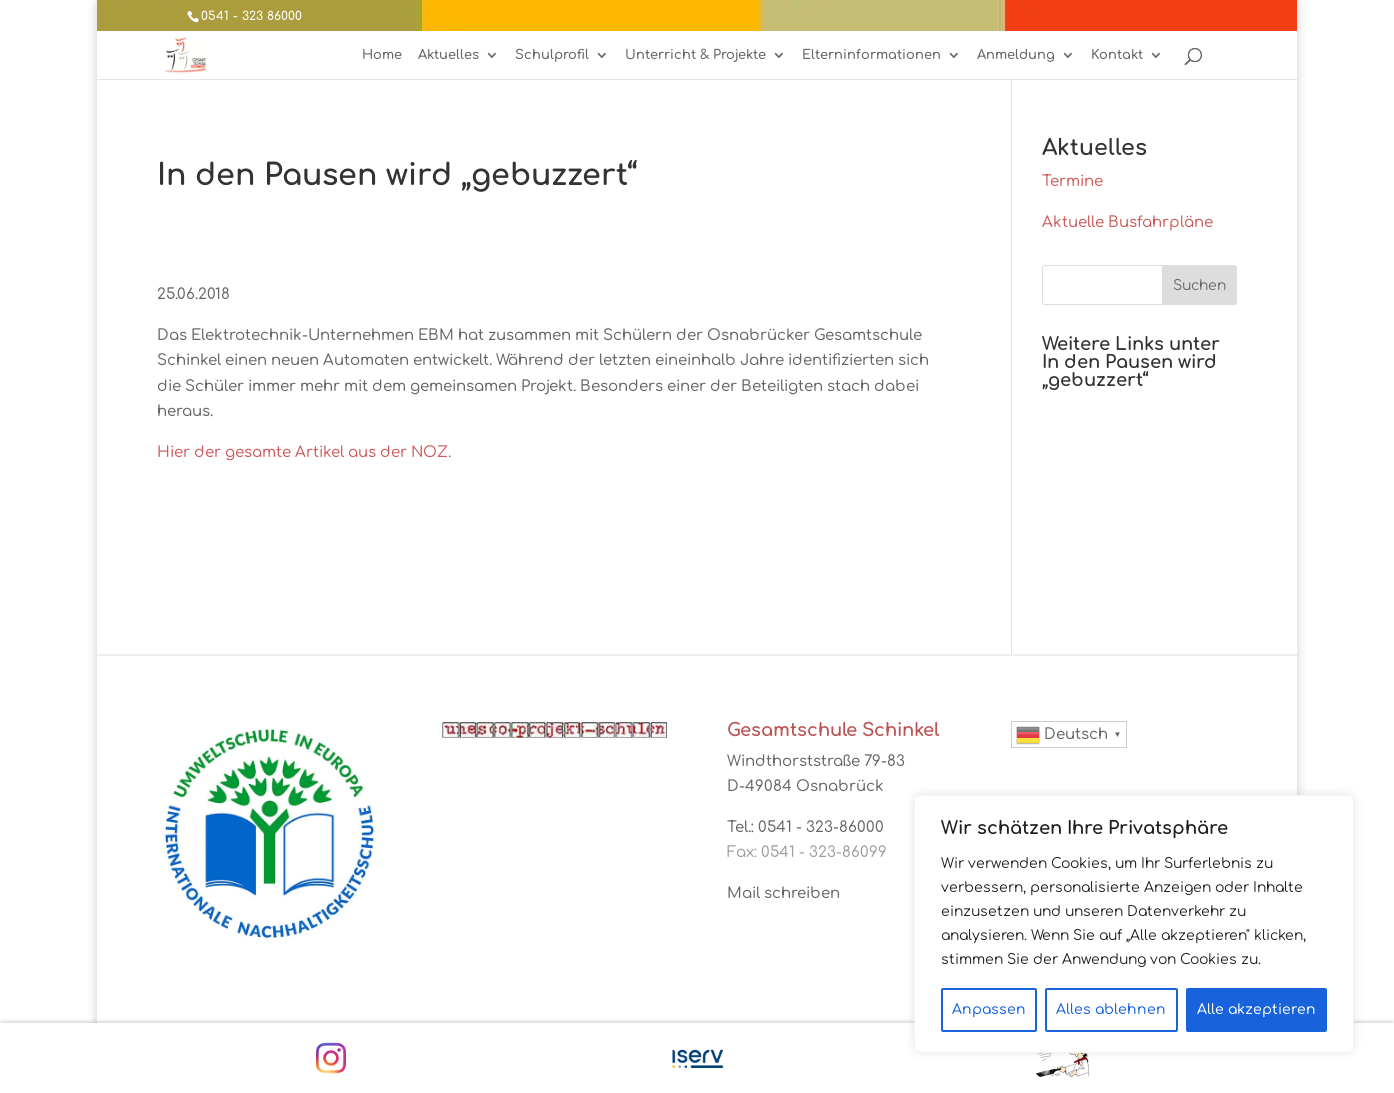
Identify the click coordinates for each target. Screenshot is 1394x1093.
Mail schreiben (783, 893)
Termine (1072, 181)
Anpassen (989, 1009)
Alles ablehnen (1111, 1009)
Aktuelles (448, 55)
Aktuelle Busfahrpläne (1127, 222)
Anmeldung (1016, 55)
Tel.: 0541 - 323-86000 (805, 827)
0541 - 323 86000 (251, 16)
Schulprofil (552, 55)
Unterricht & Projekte (695, 55)
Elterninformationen (871, 55)
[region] (1134, 924)
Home (382, 55)
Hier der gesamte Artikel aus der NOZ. (304, 452)
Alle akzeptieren (1256, 1009)
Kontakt (1117, 55)
